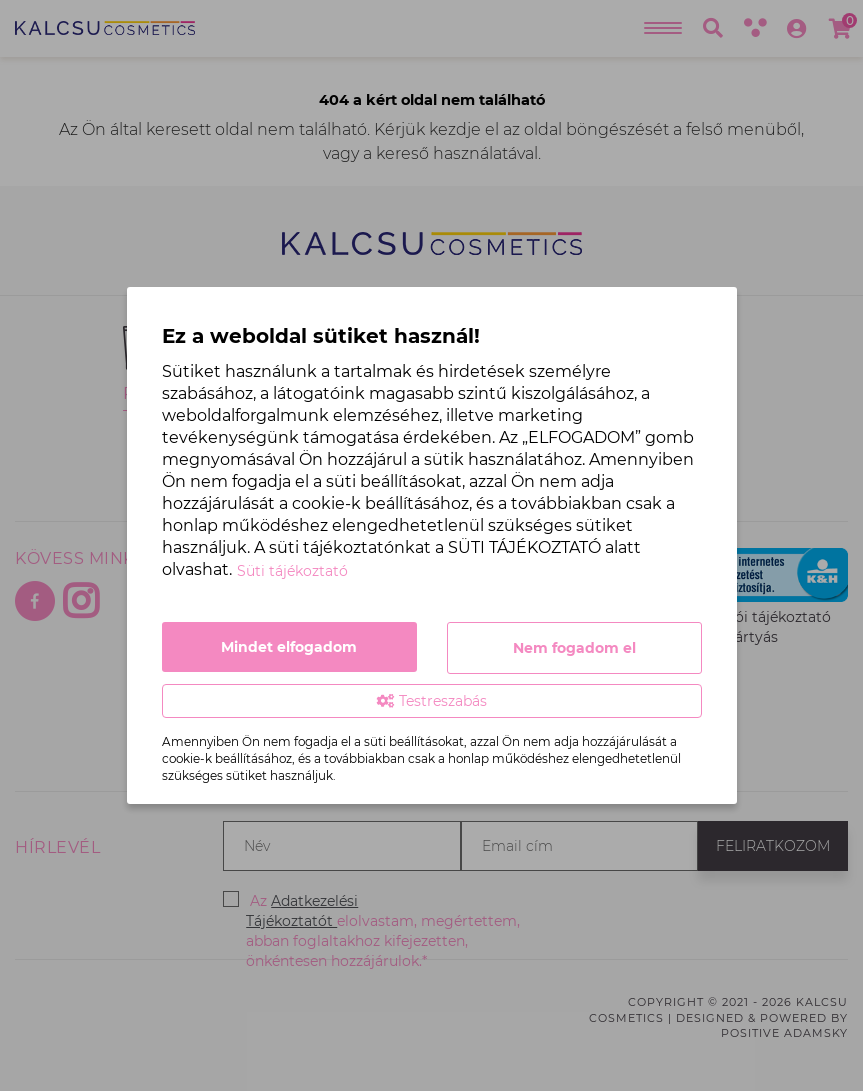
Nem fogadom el (574, 648)
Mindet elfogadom (289, 647)
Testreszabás (432, 701)
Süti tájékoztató (292, 571)
